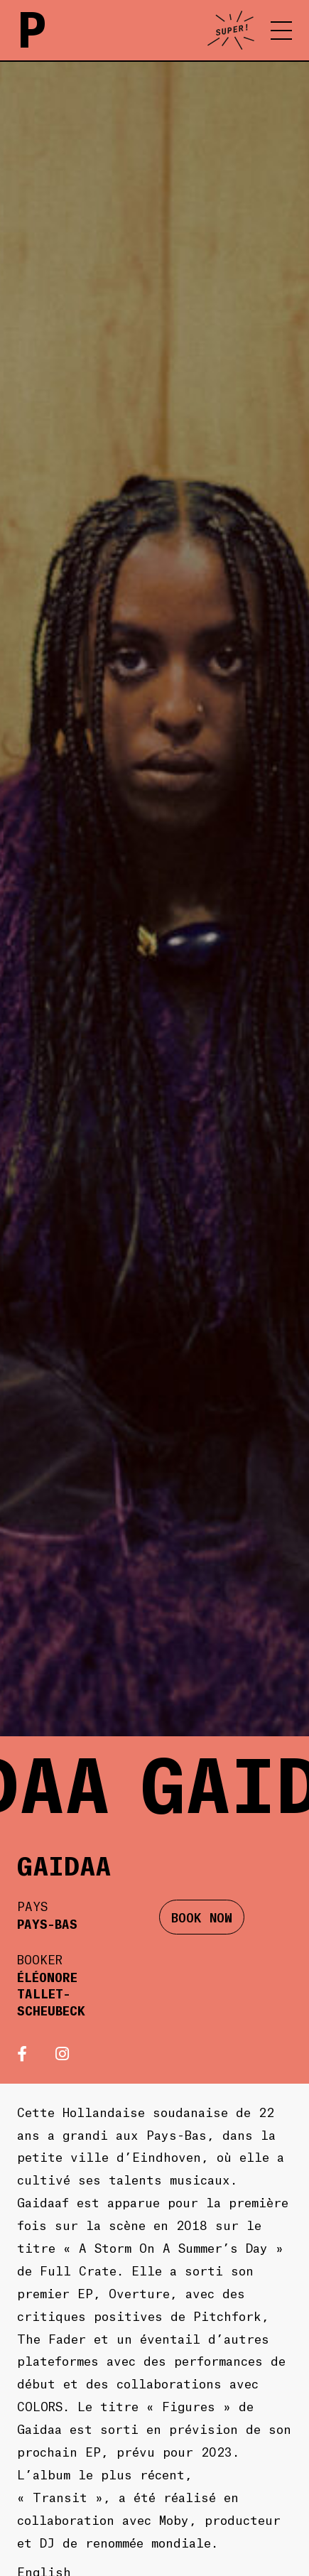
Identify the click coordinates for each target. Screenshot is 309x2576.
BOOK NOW (201, 1916)
